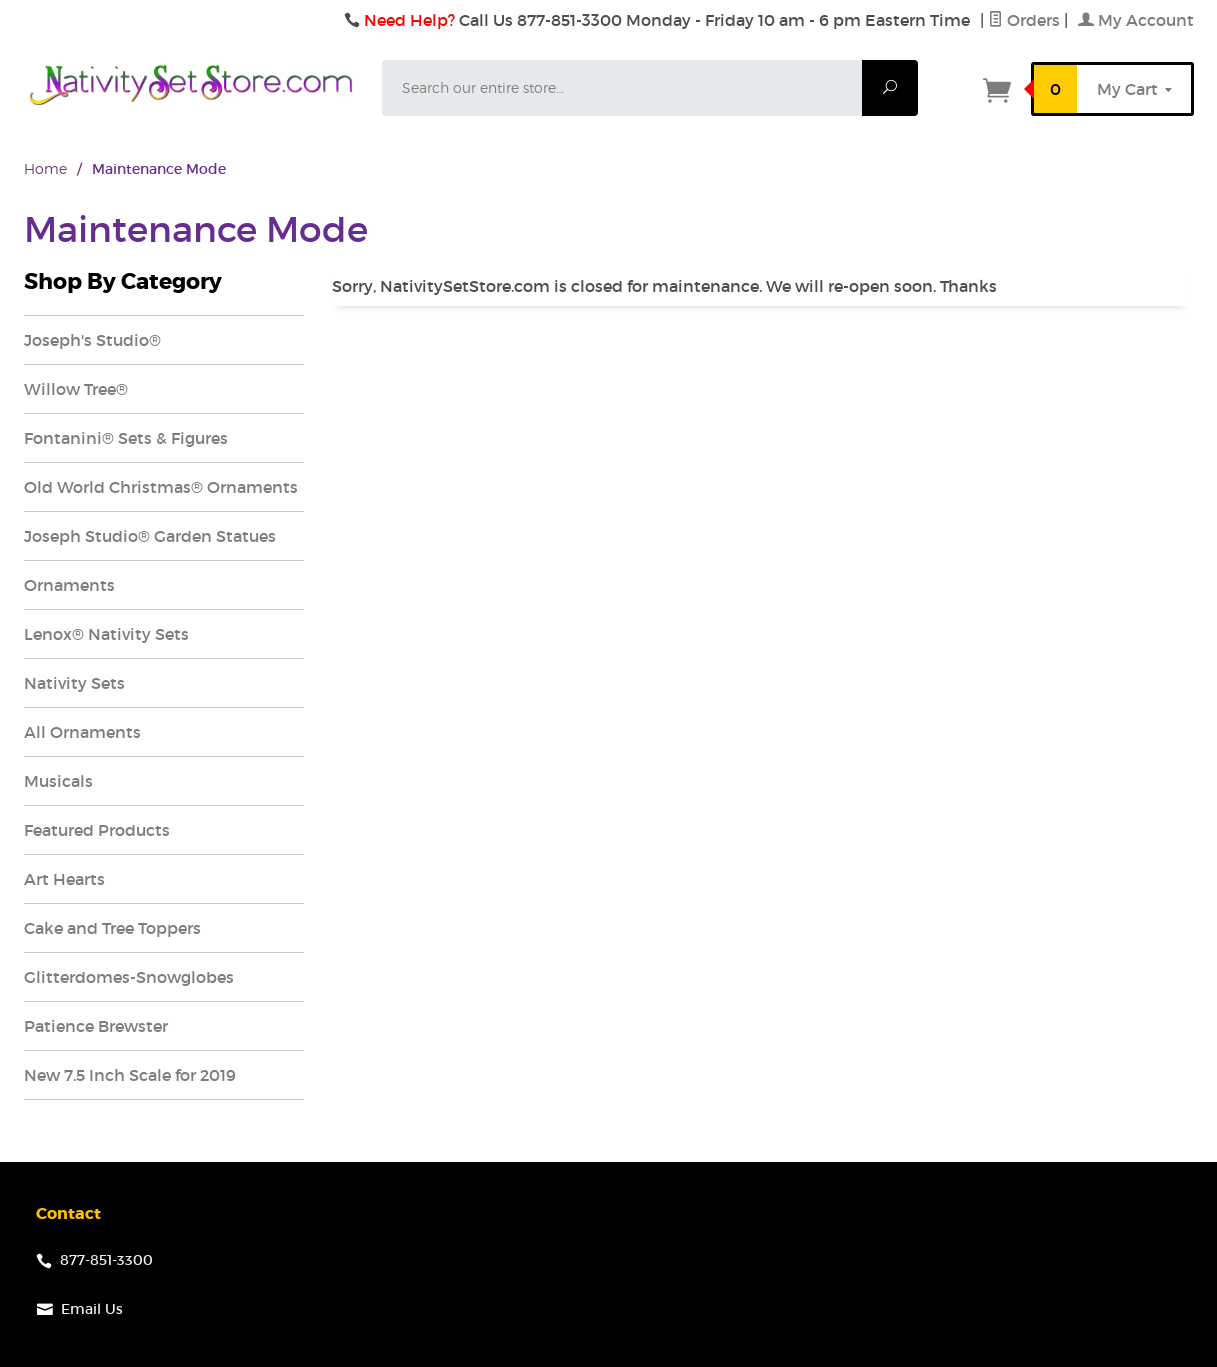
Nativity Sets (74, 683)
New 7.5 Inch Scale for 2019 (130, 1075)
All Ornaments (82, 732)
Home (45, 168)
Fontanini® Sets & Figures (126, 438)
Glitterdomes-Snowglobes (129, 977)
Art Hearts (64, 879)
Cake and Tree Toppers (112, 928)
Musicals (58, 781)
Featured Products (97, 830)
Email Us (92, 1309)
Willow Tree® (76, 389)
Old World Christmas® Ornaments (161, 487)
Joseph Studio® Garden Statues (150, 536)
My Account (1136, 20)
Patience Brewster (96, 1026)
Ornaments (69, 585)
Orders (1024, 20)
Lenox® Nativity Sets (106, 634)
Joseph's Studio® (92, 340)
